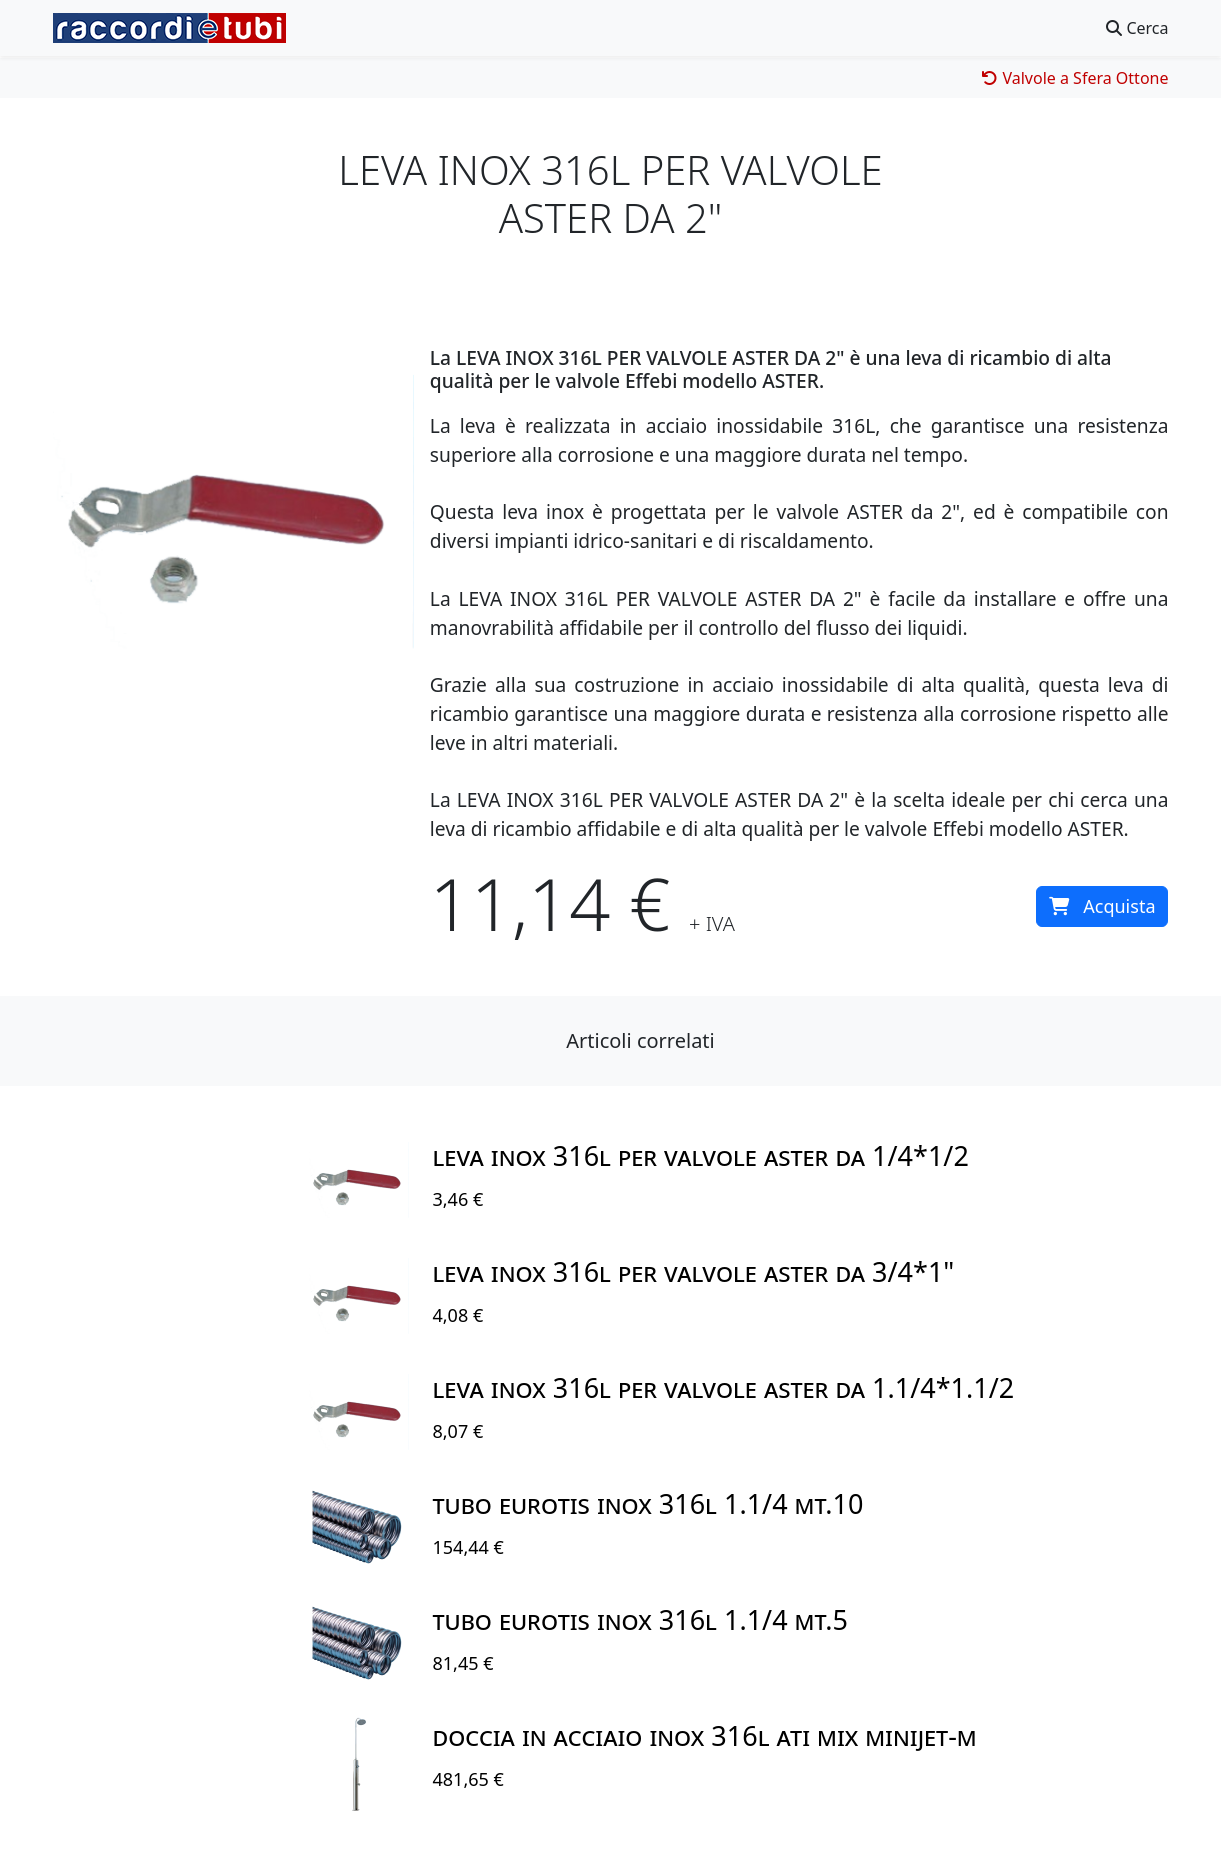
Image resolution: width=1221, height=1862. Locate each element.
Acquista (1102, 906)
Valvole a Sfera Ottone (1075, 78)
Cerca (1137, 28)
